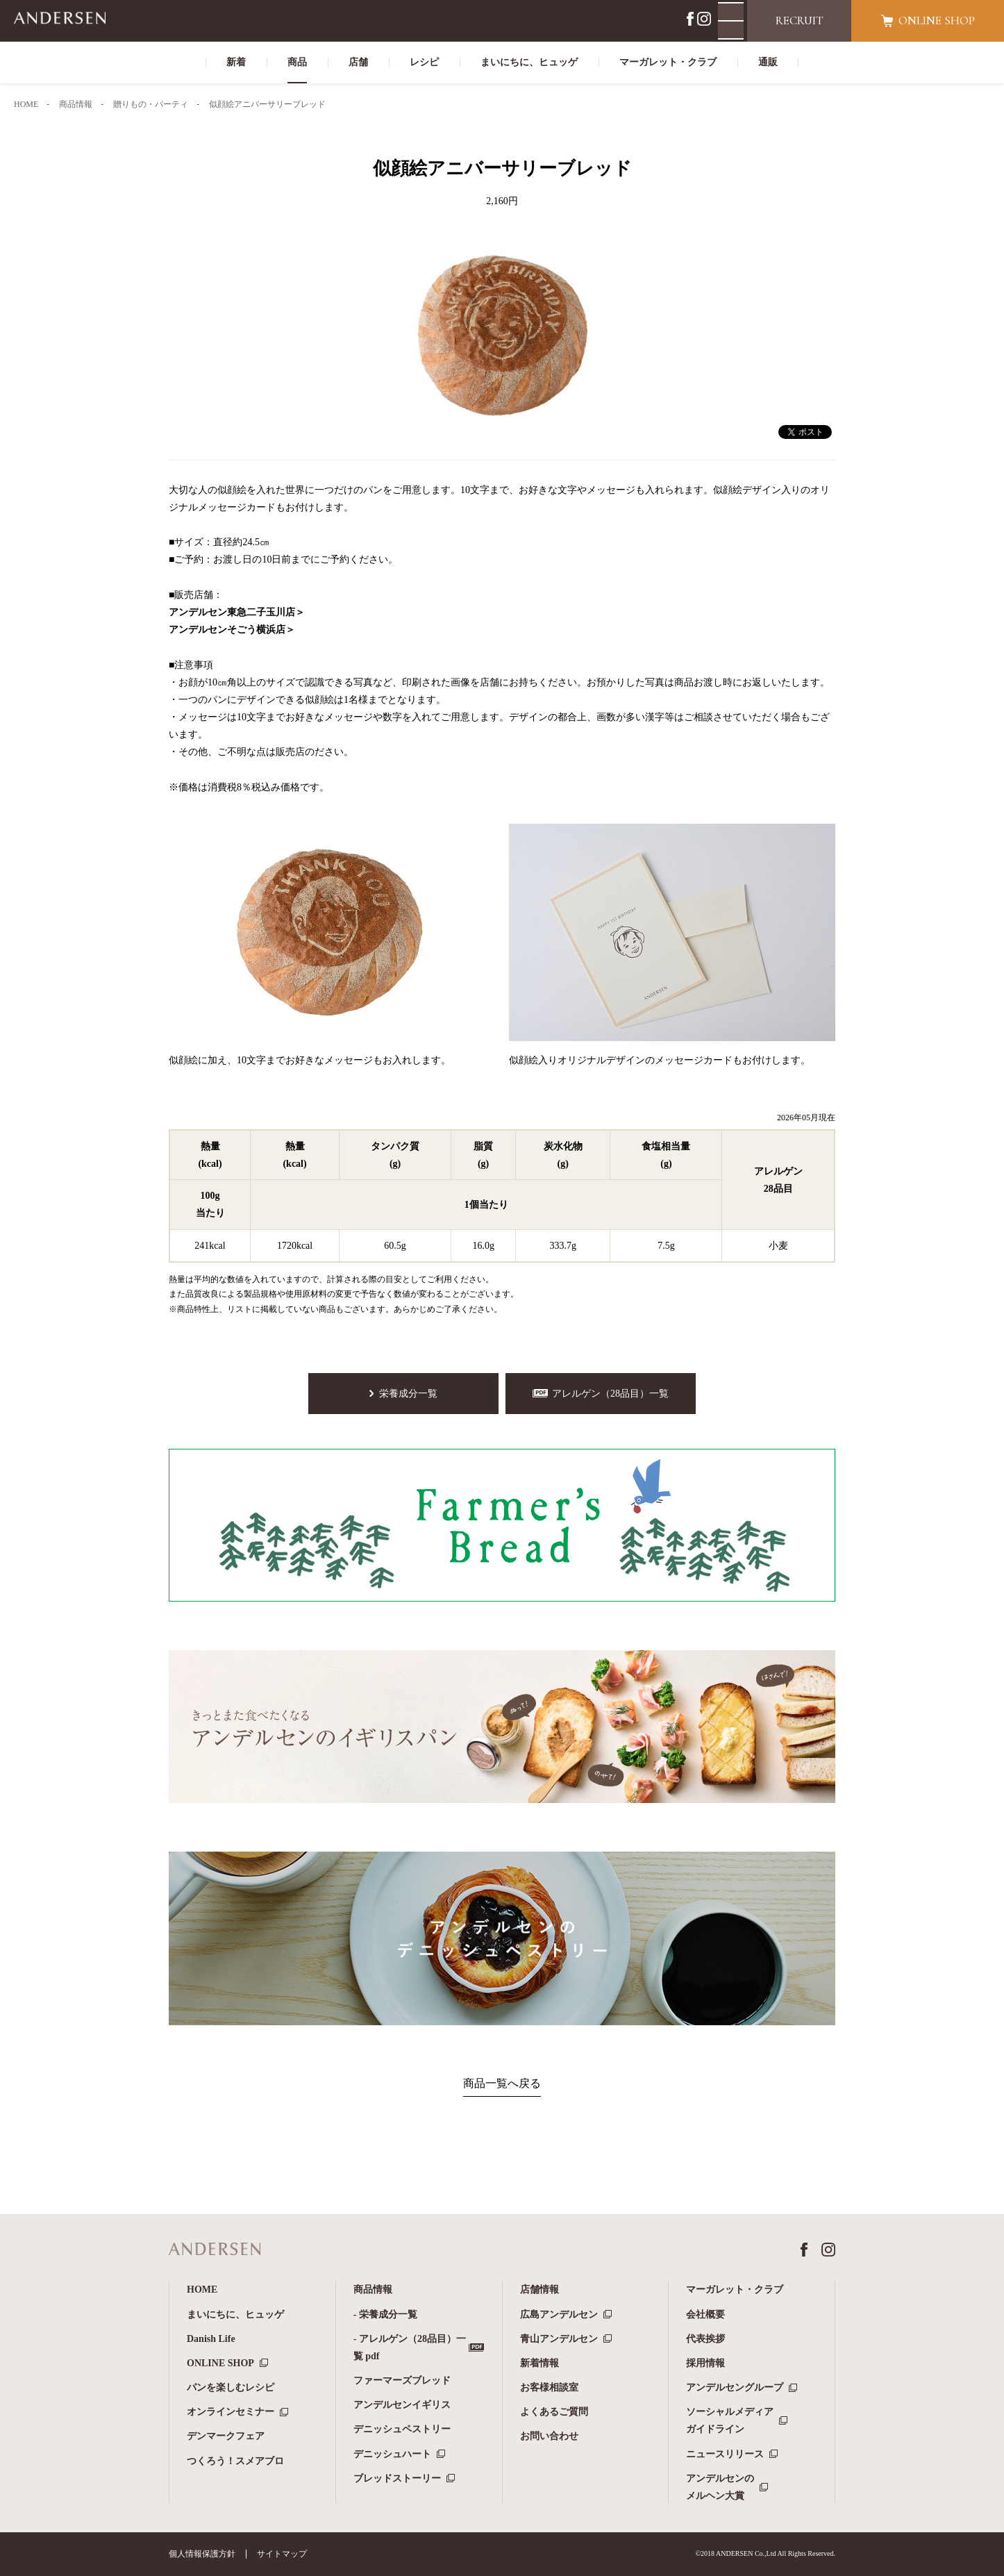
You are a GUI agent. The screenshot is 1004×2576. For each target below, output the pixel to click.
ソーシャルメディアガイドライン (729, 2420)
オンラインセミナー (230, 2412)
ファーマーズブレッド (402, 2380)
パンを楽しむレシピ (230, 2387)
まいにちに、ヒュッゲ (235, 2314)
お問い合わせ (549, 2436)
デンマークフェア (226, 2436)
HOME (202, 2289)
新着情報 (539, 2363)
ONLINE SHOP (220, 2363)
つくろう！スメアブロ (235, 2461)
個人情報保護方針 (202, 2554)
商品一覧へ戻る (502, 2083)
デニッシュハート (392, 2454)
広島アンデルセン (559, 2314)
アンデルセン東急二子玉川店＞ (237, 612)
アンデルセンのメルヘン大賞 (720, 2487)
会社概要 (705, 2314)
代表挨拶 (705, 2339)
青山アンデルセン (559, 2339)
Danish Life (211, 2339)
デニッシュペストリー (402, 2429)
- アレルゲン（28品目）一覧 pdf (409, 2347)
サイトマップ (282, 2554)
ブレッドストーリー (397, 2478)
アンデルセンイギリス (402, 2405)
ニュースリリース (725, 2454)
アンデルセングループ (734, 2387)
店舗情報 (539, 2289)
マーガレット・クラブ (734, 2289)
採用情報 (705, 2363)
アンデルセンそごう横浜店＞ (232, 629)
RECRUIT (799, 20)
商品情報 (372, 2289)
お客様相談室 (549, 2387)
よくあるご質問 (554, 2412)
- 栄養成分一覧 (385, 2314)
